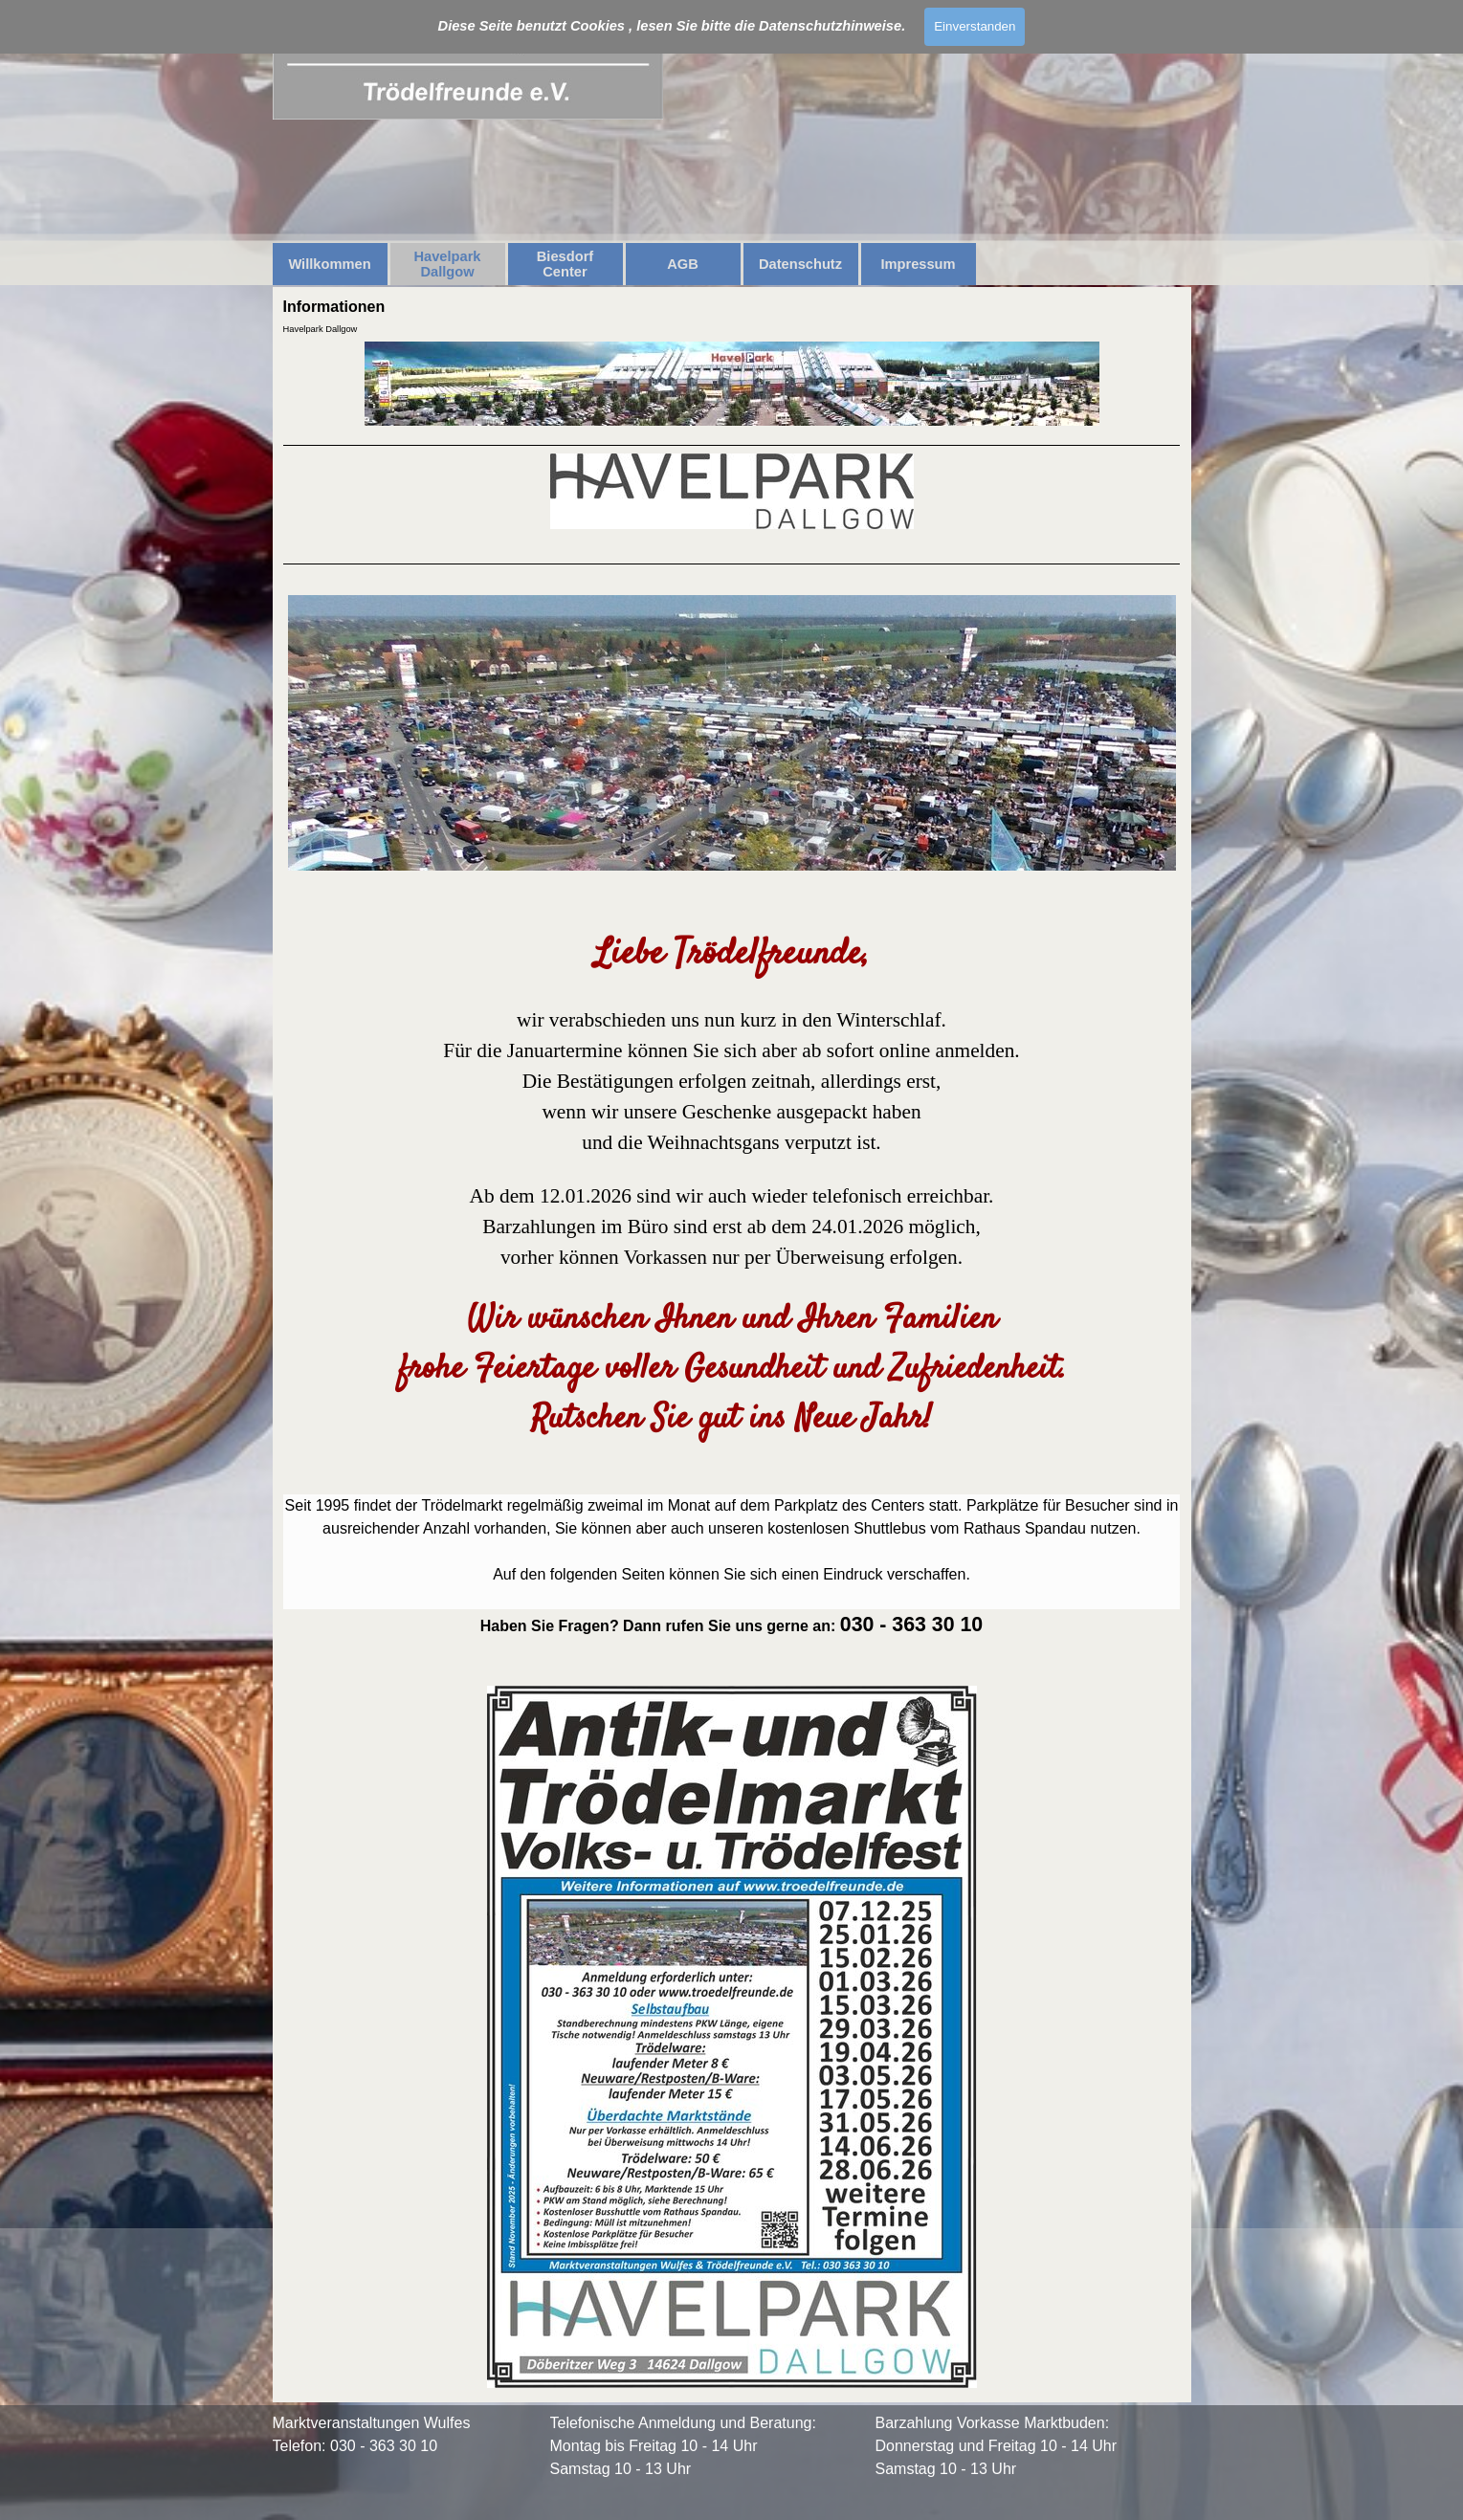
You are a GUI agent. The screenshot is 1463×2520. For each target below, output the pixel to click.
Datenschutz (800, 264)
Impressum (917, 264)
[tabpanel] (732, 1418)
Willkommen (329, 264)
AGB (682, 264)
